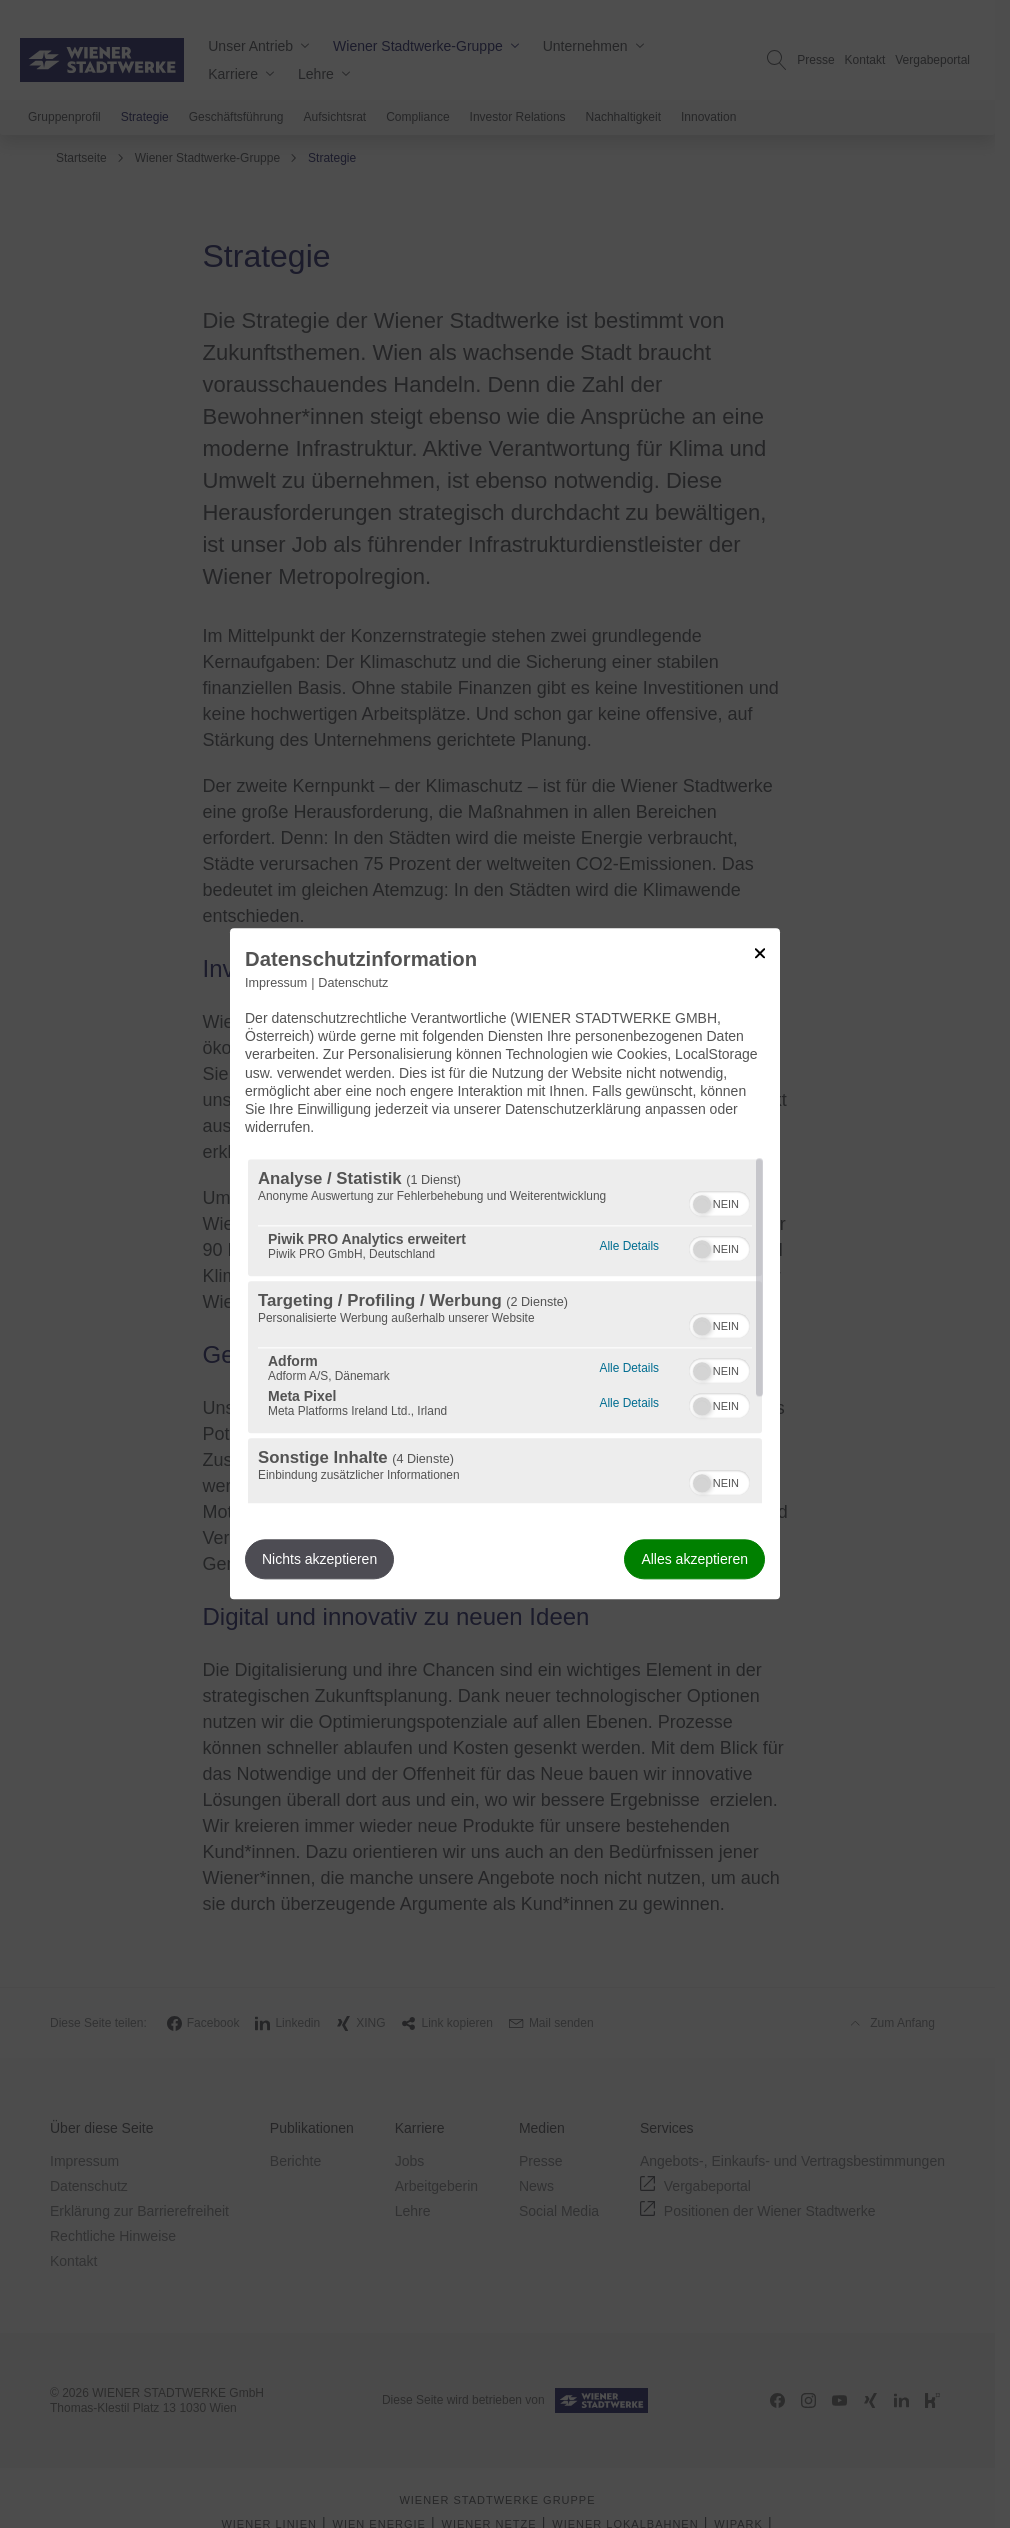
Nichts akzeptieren (319, 1560)
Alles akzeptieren (694, 1560)
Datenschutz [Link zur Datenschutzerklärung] (353, 983)
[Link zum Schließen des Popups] (760, 953)
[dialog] (505, 1263)
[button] (702, 1205)
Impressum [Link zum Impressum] (276, 983)
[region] (505, 1332)
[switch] (719, 1202)
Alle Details (629, 1244)
